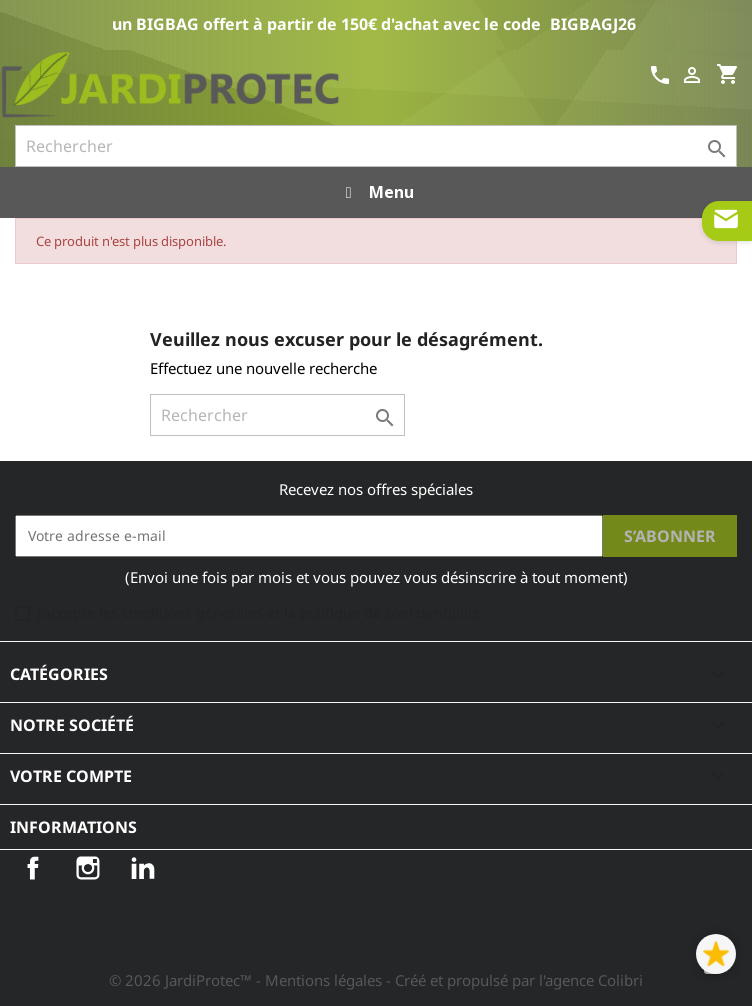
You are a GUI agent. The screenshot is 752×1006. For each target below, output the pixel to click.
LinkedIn (143, 868)
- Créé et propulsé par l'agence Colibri (514, 980)
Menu (375, 192)
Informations (73, 827)
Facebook (33, 868)
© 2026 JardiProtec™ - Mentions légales (247, 980)
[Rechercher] (376, 146)
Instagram (88, 868)
